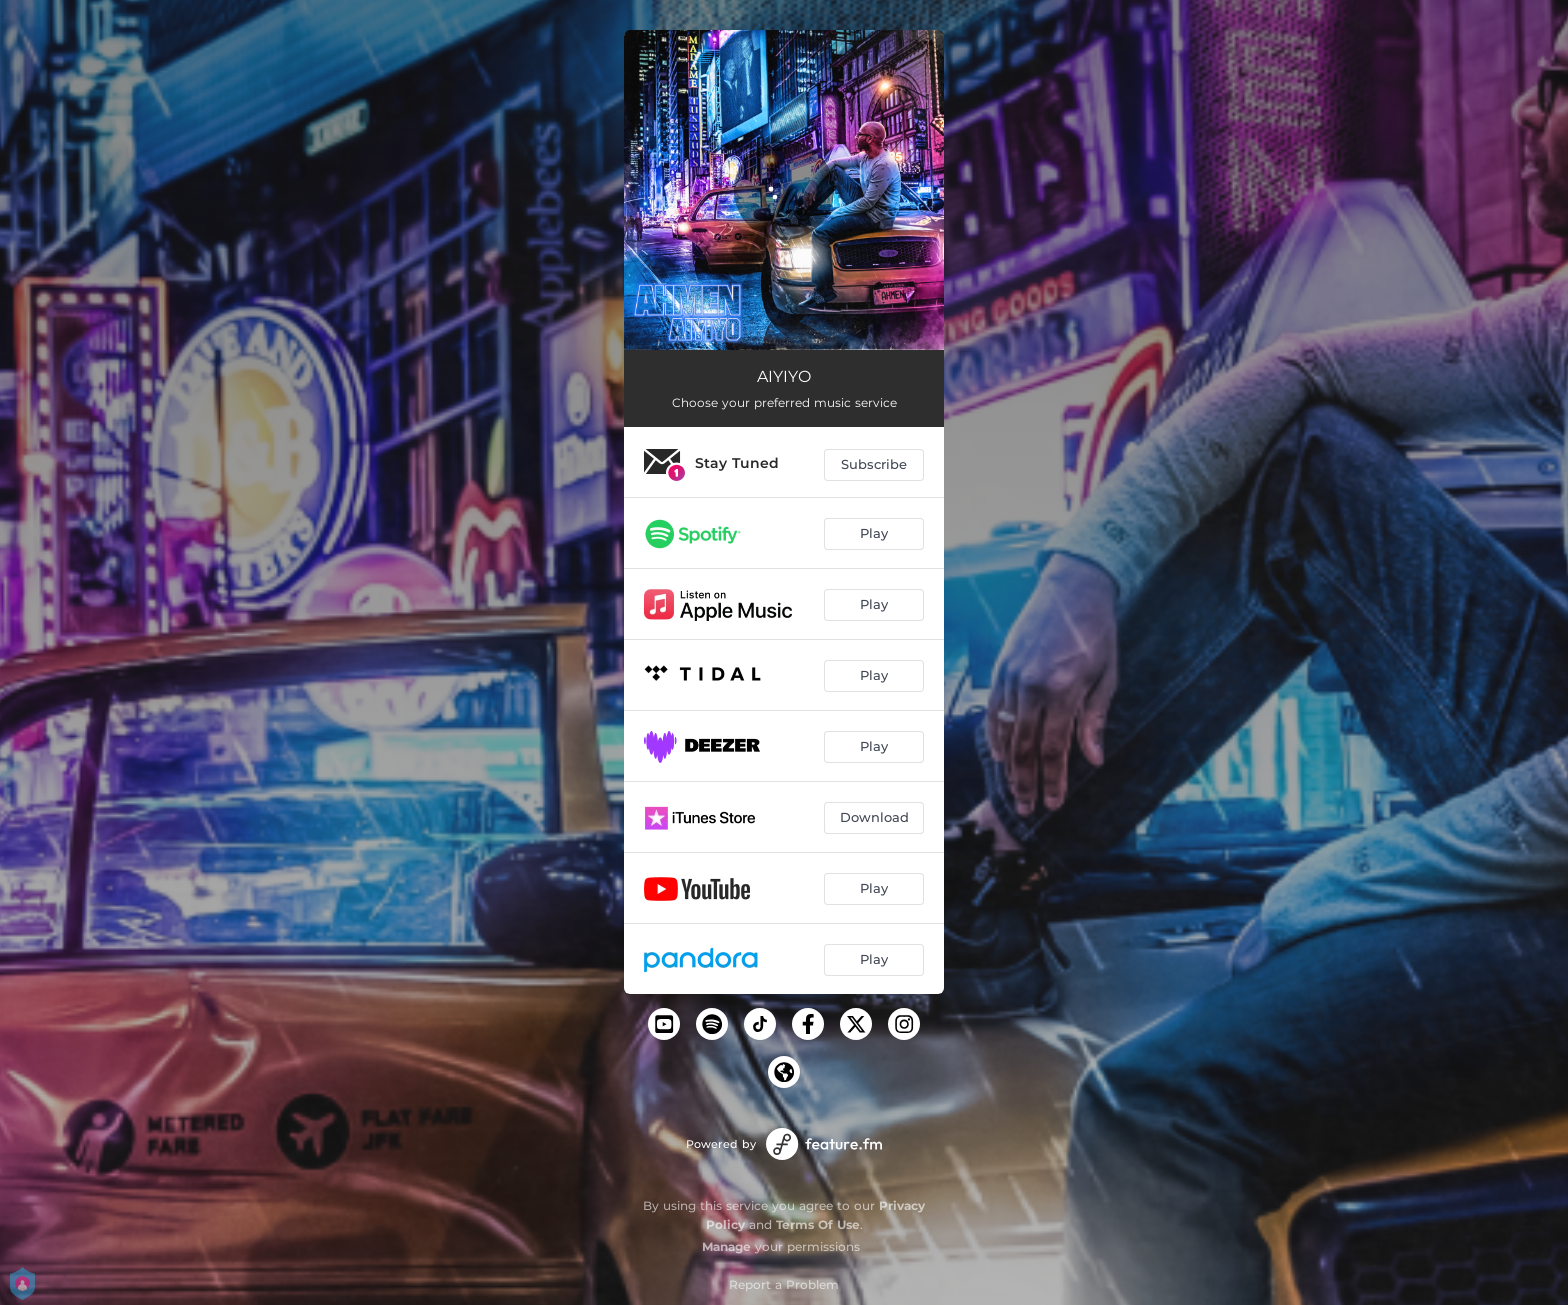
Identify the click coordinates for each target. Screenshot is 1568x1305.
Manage (726, 1246)
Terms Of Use (818, 1224)
